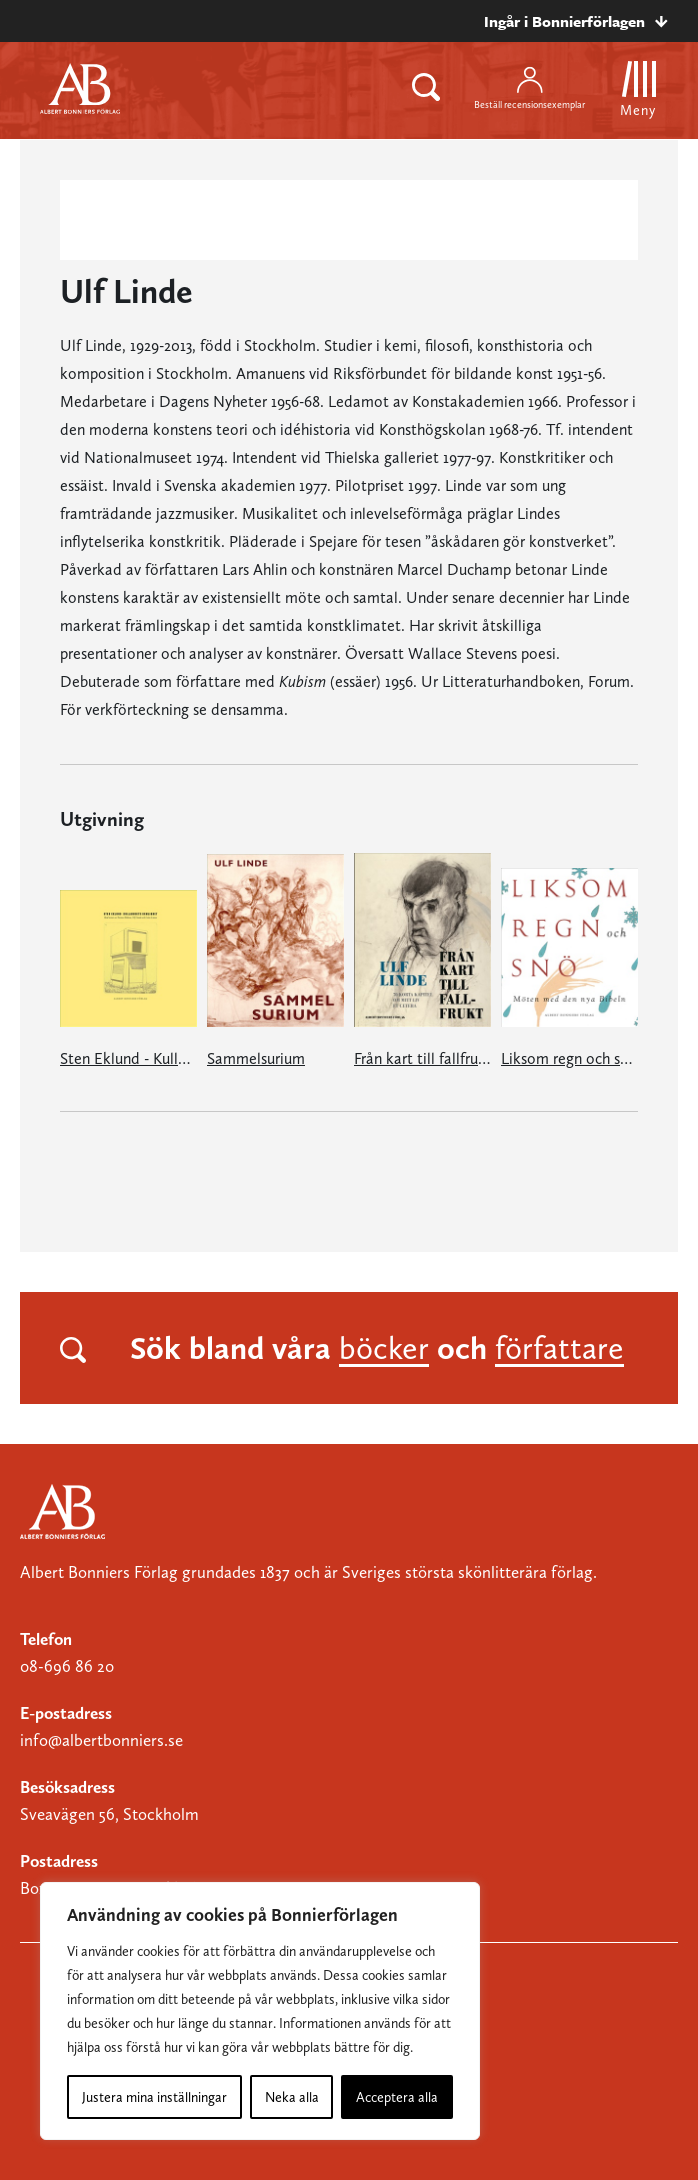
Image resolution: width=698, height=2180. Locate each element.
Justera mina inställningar (154, 2097)
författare (559, 1348)
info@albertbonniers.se (101, 1740)
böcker (384, 1348)
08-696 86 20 (67, 1666)
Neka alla (292, 2097)
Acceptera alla (397, 2097)
